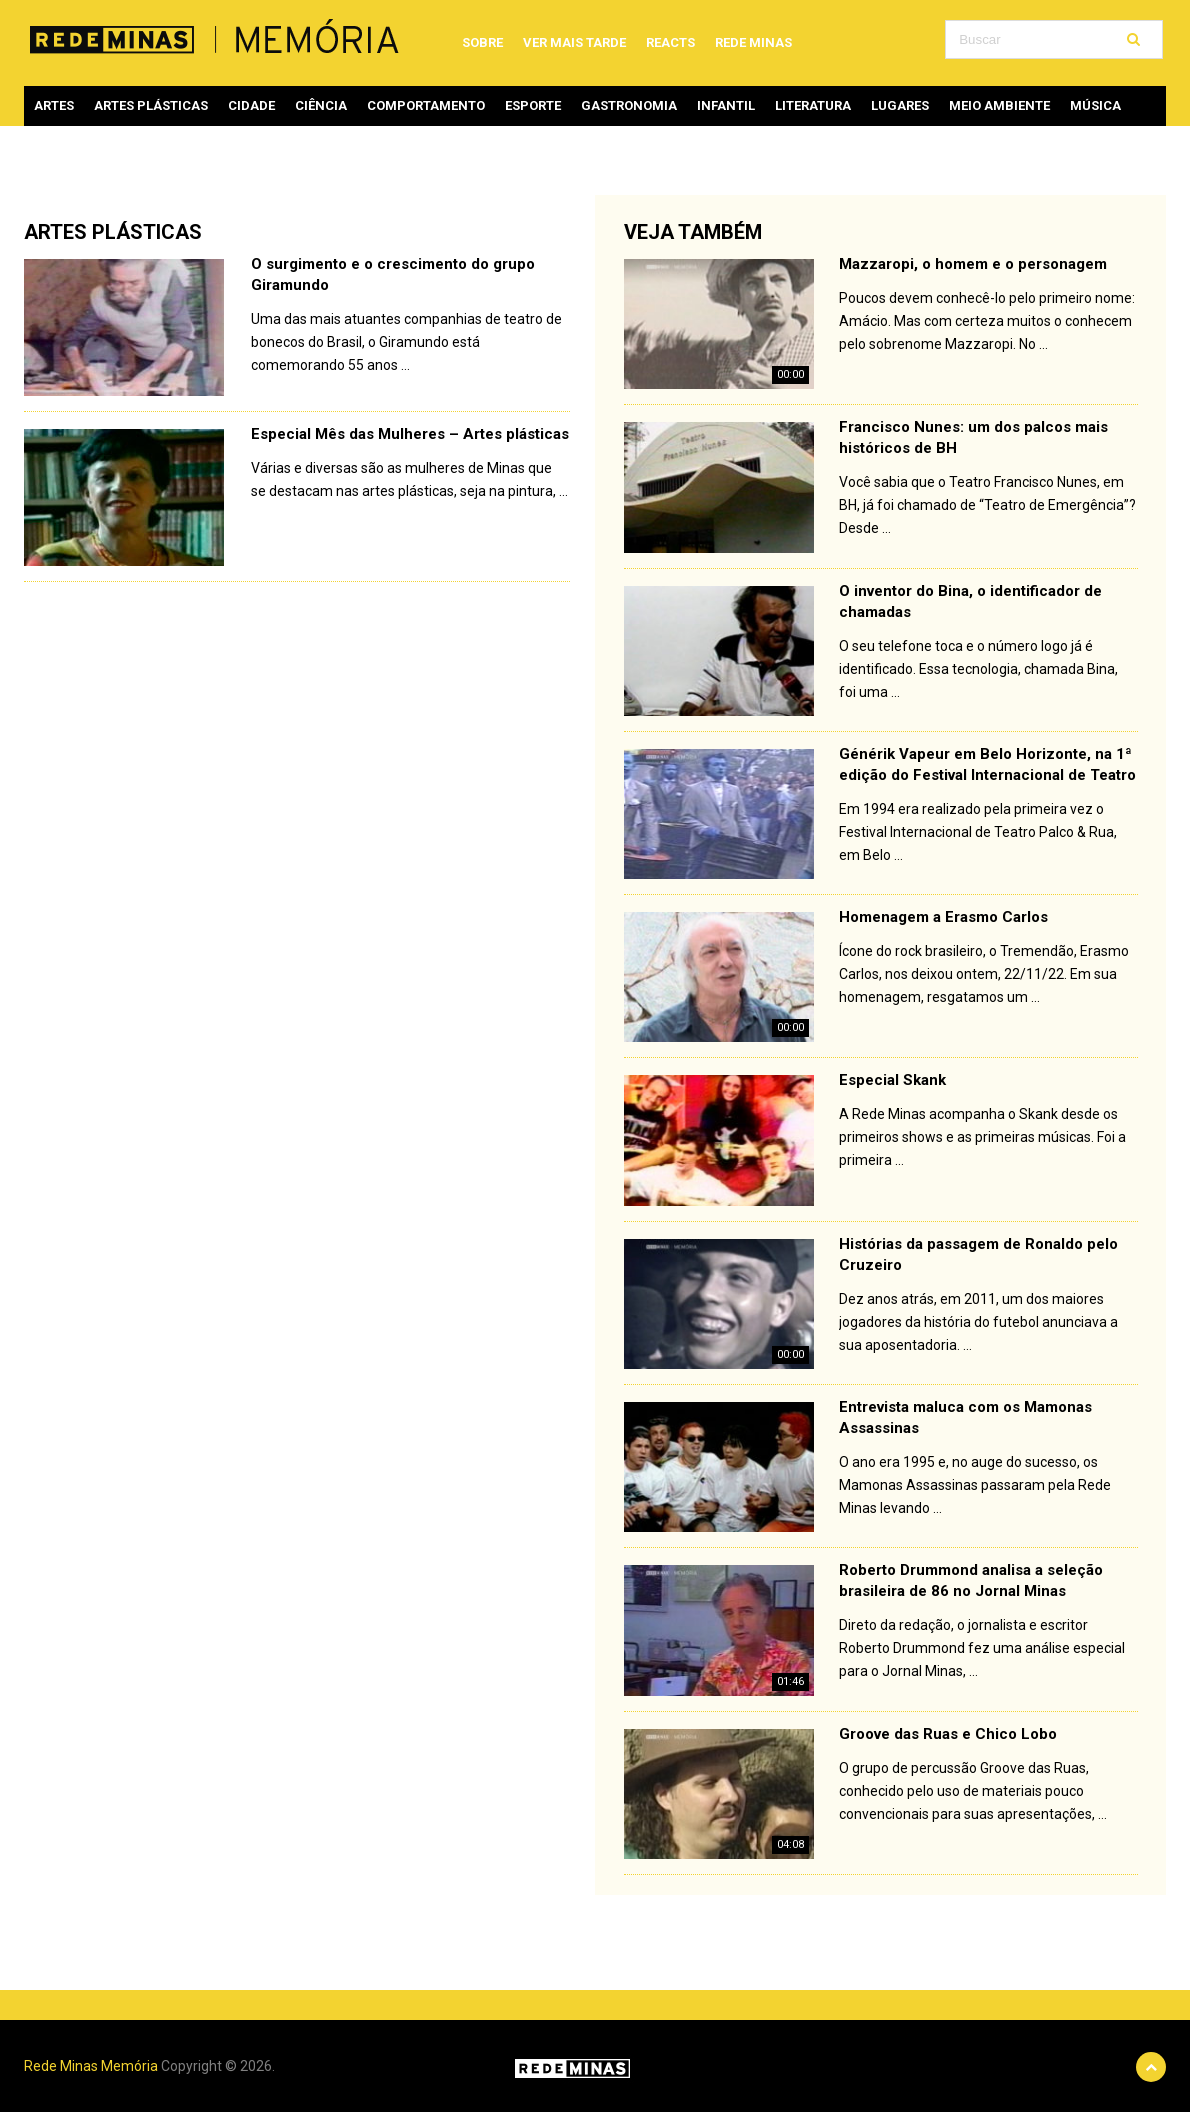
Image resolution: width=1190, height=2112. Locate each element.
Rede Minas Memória (91, 2066)
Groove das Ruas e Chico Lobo (948, 1734)
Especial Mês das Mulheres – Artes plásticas (410, 434)
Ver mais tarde (574, 42)
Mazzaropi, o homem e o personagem (973, 264)
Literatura (813, 105)
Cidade (251, 105)
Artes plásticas (151, 105)
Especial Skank (892, 1080)
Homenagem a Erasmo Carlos (943, 917)
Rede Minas (753, 42)
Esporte (533, 105)
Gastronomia (629, 105)
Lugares (900, 105)
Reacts (670, 42)
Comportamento (426, 105)
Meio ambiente (999, 105)
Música (1095, 105)
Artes (54, 105)
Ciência (321, 105)
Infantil (726, 105)
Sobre (482, 42)
